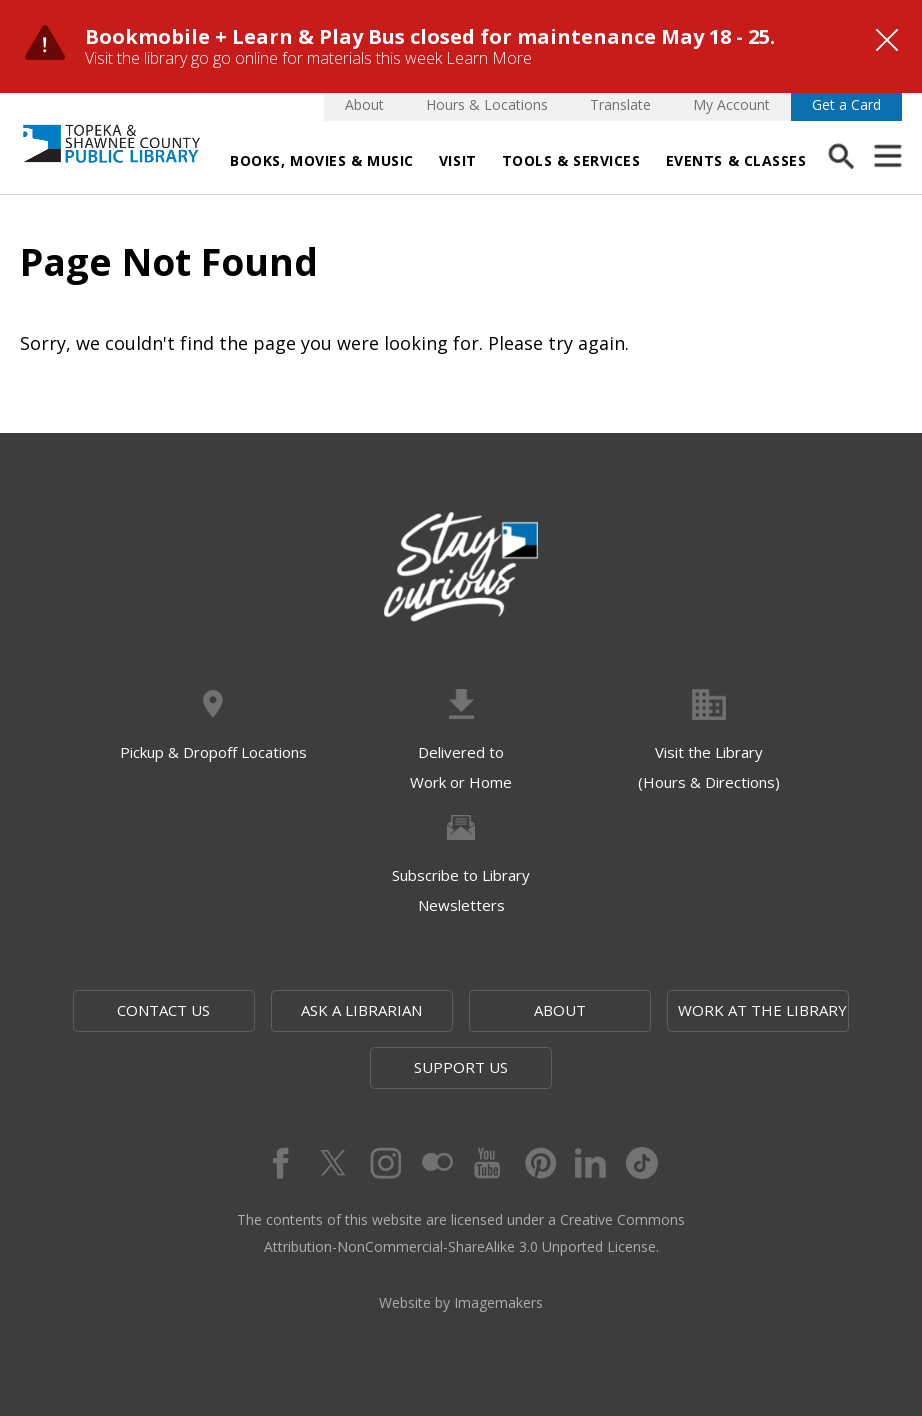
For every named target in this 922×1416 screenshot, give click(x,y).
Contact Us (163, 1010)
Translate (620, 104)
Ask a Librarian (361, 1010)
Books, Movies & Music (322, 160)
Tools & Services (571, 160)
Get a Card (846, 104)
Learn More (489, 58)
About (364, 104)
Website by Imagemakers (461, 1302)
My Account (731, 104)
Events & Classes (736, 160)
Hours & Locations (487, 104)
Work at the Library (762, 1010)
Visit (458, 160)
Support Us (461, 1067)
